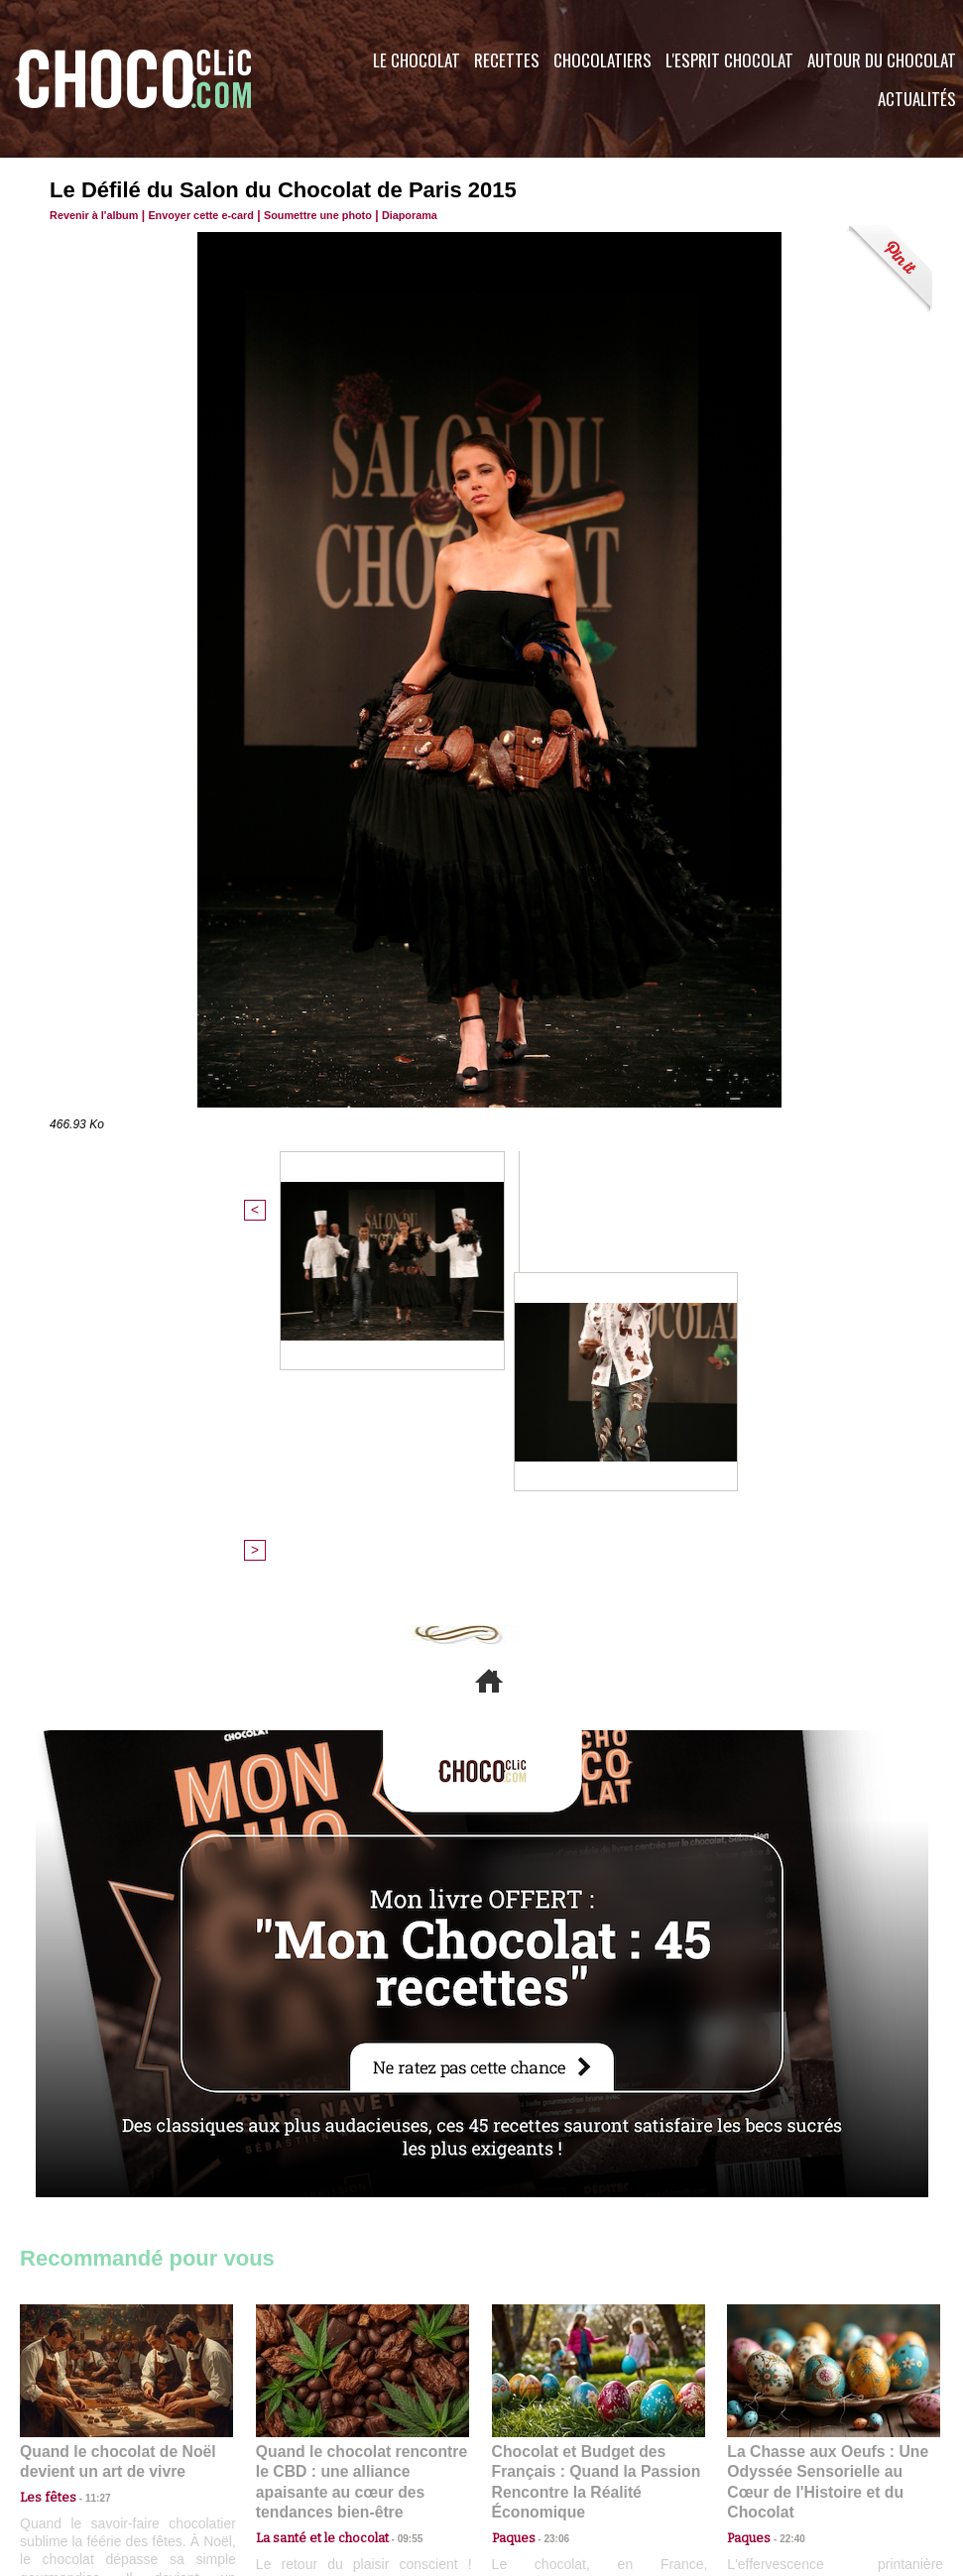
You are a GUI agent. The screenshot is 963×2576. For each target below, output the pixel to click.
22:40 (784, 2175)
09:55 (395, 2175)
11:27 (86, 2157)
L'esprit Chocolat (729, 60)
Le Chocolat (416, 60)
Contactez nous (80, 2456)
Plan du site (537, 2456)
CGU (283, 2456)
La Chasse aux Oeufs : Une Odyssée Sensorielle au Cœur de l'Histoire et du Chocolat (825, 2132)
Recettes (507, 60)
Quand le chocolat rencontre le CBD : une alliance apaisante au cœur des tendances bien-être (361, 2132)
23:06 (549, 2195)
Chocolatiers (602, 60)
